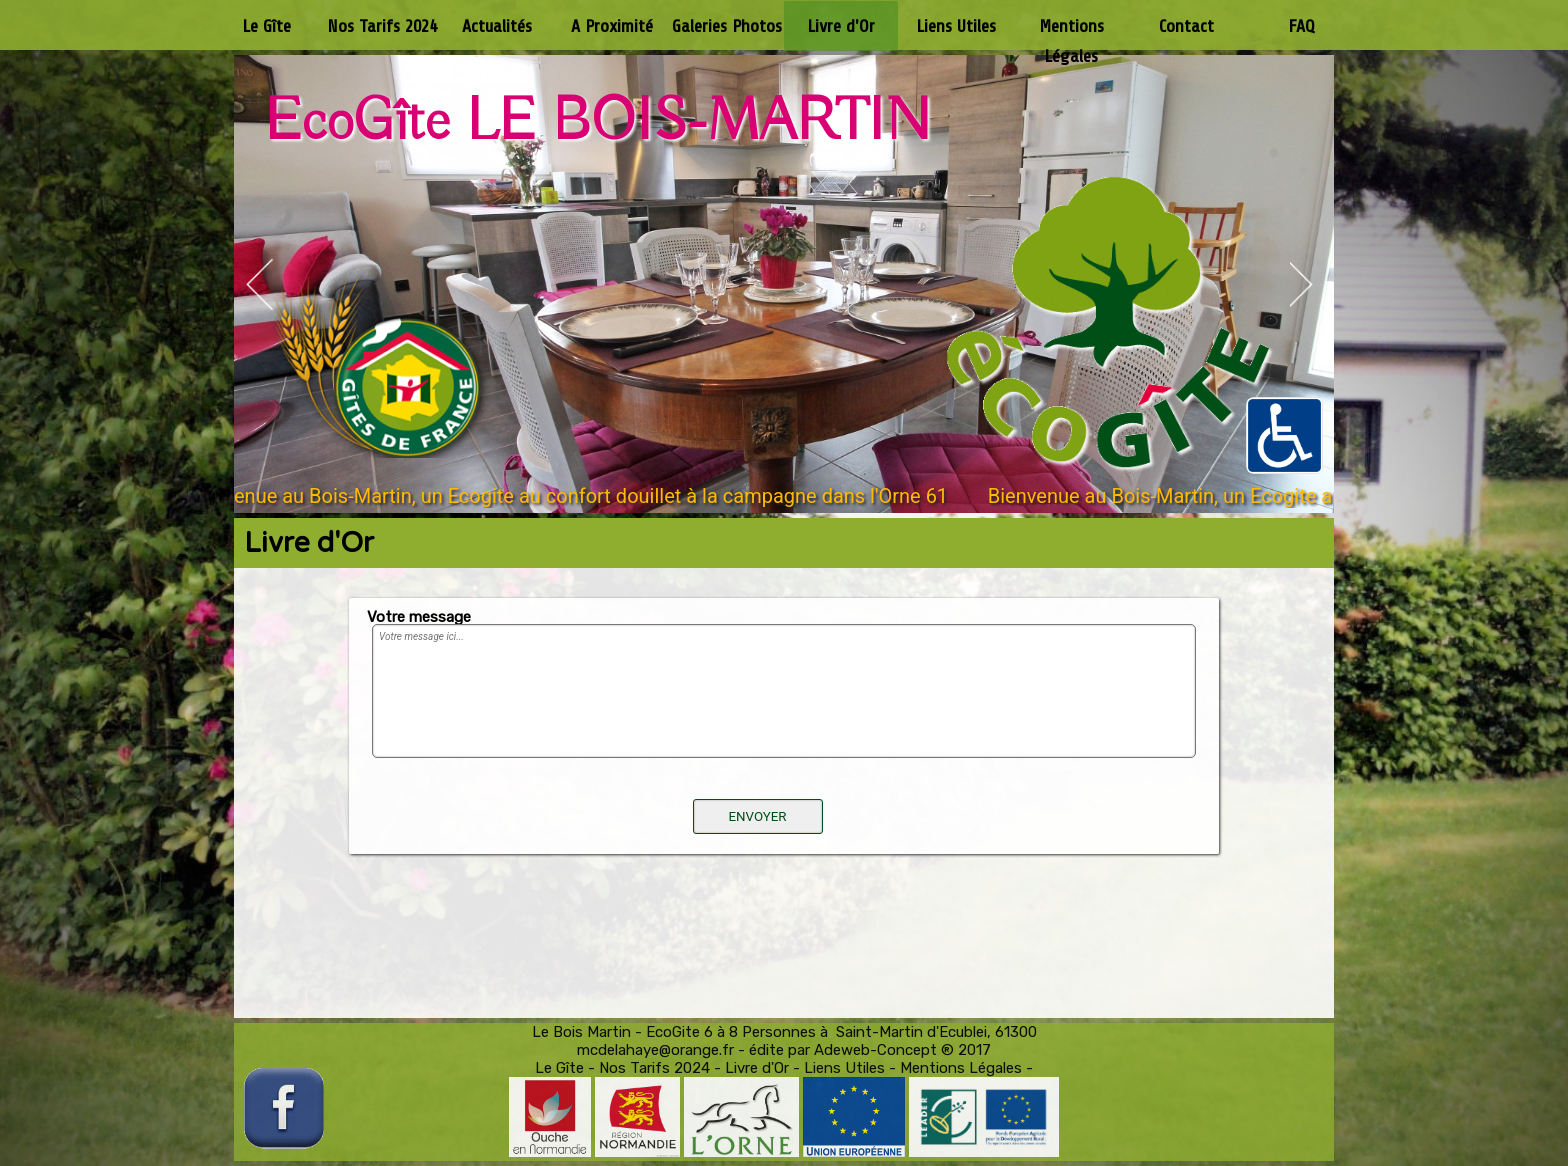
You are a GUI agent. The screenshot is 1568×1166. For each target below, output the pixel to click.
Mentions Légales (961, 1068)
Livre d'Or (757, 1068)
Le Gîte (559, 1068)
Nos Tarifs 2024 (654, 1068)
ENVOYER (757, 816)
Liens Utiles (844, 1068)
